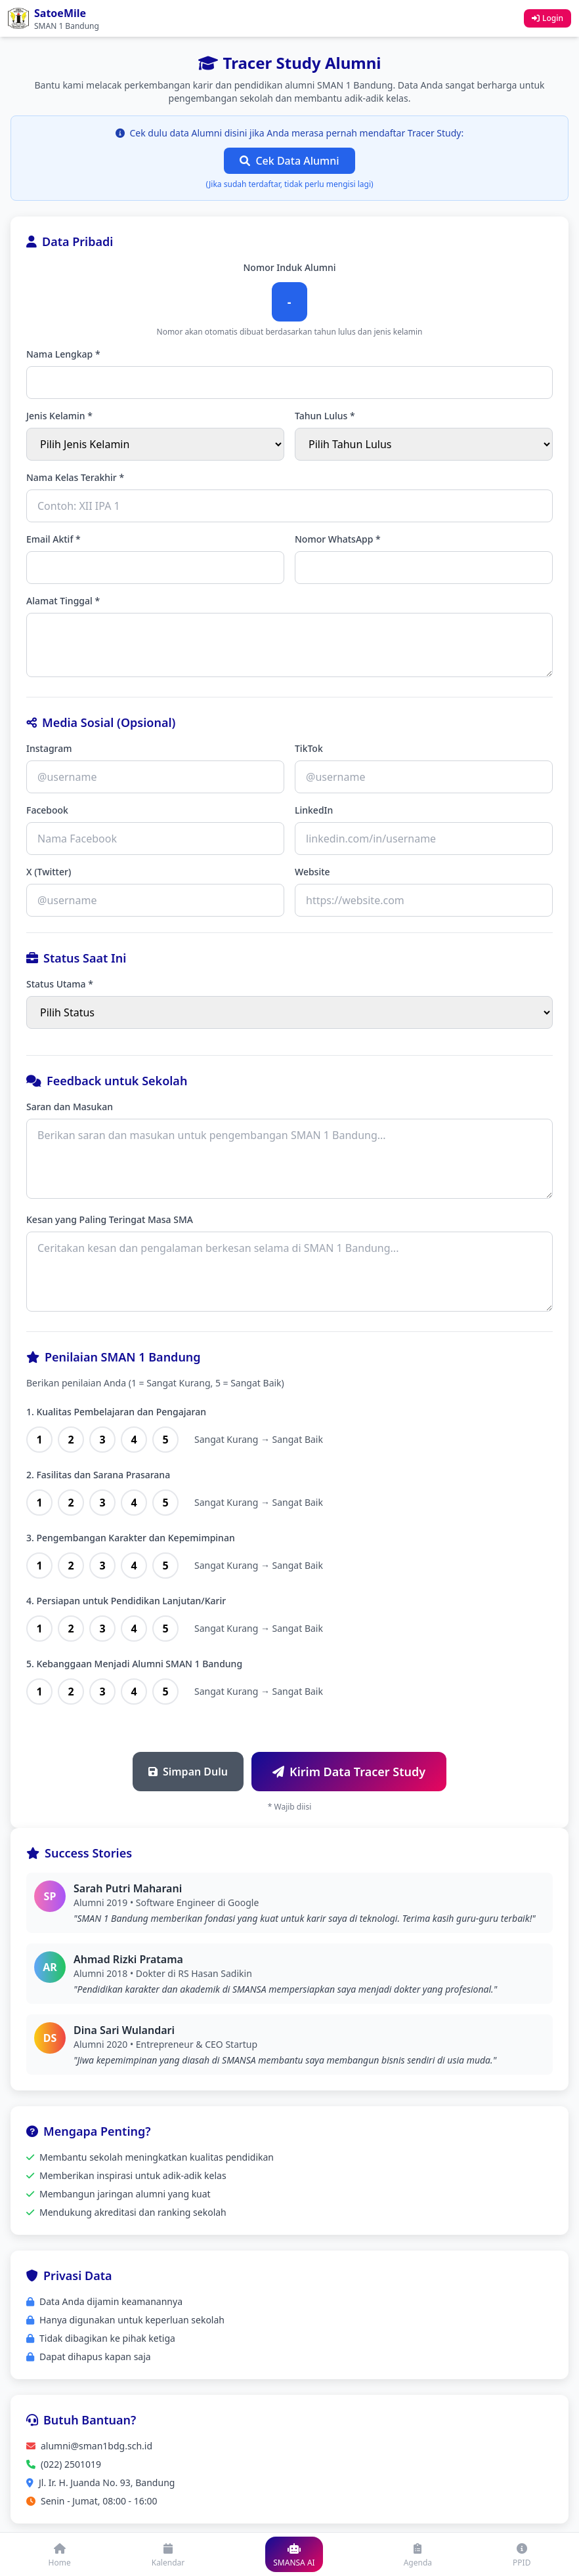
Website (312, 871)
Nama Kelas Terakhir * (75, 477)
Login (547, 18)
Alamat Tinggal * (63, 600)
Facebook (47, 810)
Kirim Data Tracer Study (348, 1771)
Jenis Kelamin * (59, 415)
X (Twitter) (48, 871)
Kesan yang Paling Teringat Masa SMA (109, 1219)
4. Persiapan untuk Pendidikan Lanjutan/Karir (126, 1600)
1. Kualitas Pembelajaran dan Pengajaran (116, 1411)
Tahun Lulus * (325, 415)
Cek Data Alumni (289, 161)
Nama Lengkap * (63, 354)
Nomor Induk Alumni (290, 267)
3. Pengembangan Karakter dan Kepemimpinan (130, 1537)
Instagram (49, 748)
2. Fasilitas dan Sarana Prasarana (98, 1474)
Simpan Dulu (188, 1771)
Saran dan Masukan (69, 1106)
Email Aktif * (53, 539)
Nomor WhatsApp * (338, 539)
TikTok (309, 748)
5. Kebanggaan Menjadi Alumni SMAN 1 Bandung (134, 1663)
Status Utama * (59, 984)
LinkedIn (314, 810)
